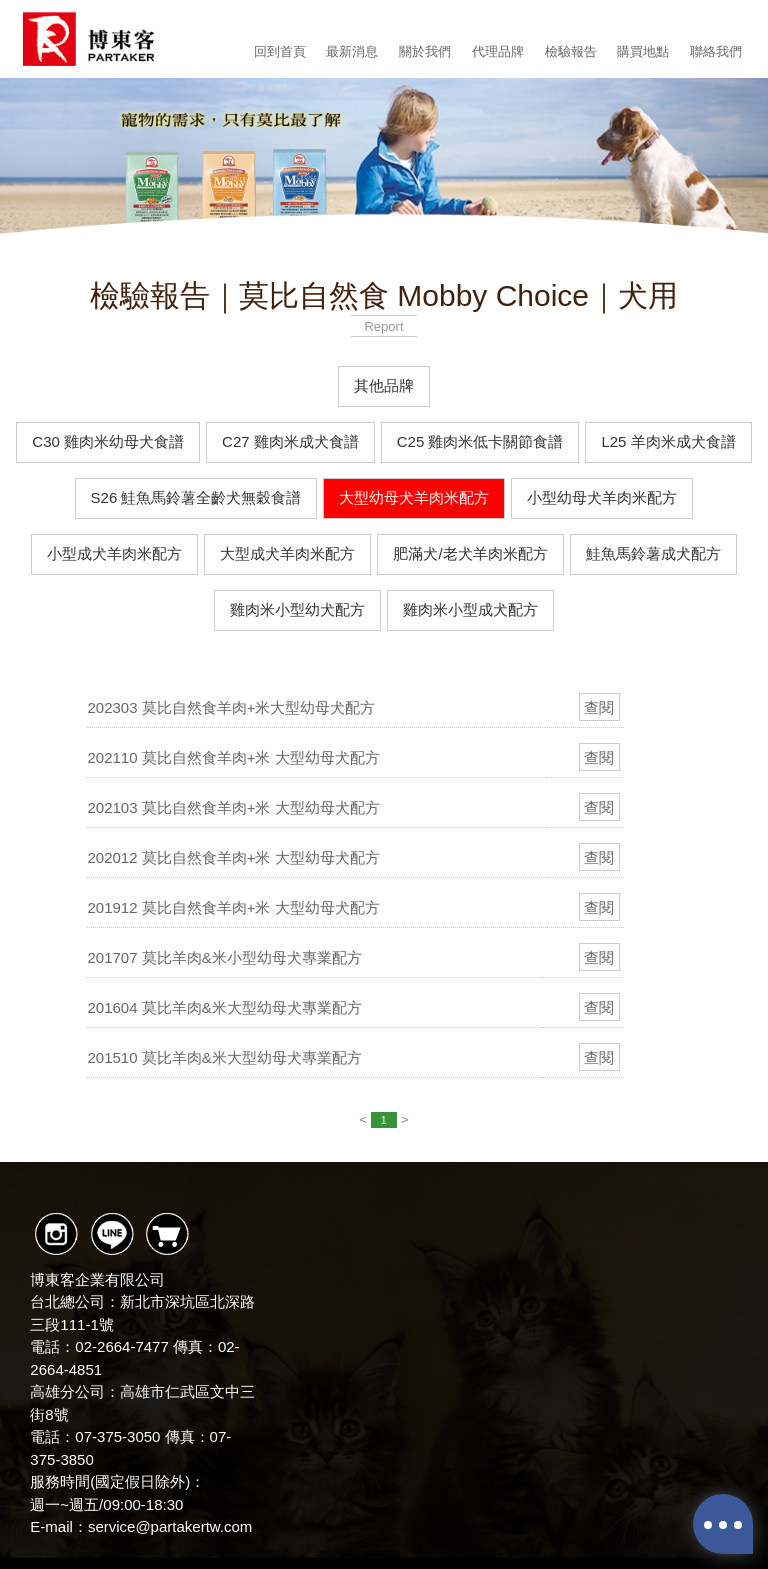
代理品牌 (498, 51)
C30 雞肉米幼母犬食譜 (108, 441)
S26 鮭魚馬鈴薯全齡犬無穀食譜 (196, 497)
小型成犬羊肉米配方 (114, 553)
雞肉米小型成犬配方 (470, 609)
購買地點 (643, 51)
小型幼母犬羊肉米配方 (602, 497)
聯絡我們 (716, 51)
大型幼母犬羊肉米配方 (414, 497)
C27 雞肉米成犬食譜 (290, 441)
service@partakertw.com (170, 1526)
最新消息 (352, 51)
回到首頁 (280, 51)
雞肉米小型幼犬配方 (297, 609)
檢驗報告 (571, 51)
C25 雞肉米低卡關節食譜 (480, 441)
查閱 (599, 707)
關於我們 (425, 51)
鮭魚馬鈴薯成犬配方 (653, 553)
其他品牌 (384, 385)
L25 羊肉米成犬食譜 (668, 441)
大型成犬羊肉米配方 (287, 553)
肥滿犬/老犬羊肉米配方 (470, 553)
